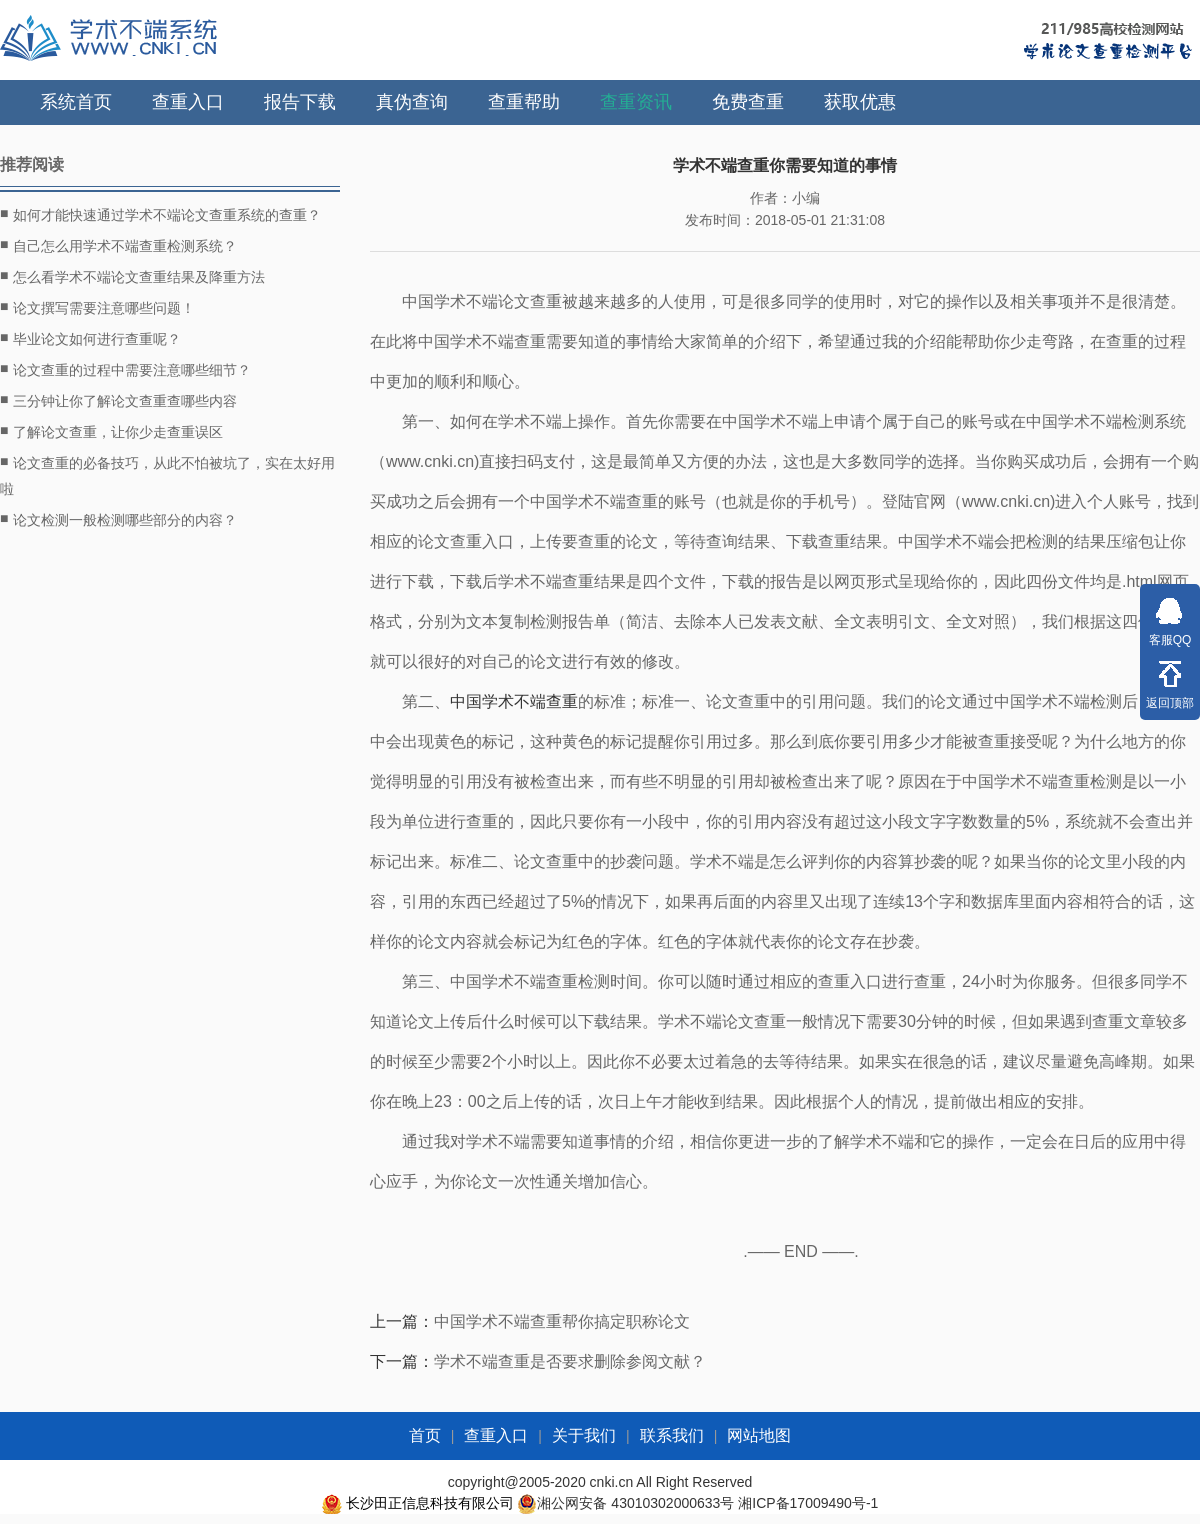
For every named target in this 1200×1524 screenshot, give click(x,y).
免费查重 (748, 102)
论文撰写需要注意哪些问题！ (97, 307)
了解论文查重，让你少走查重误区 (111, 431)
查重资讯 (636, 102)
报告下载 (300, 102)
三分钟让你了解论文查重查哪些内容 (118, 400)
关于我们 (584, 1435)
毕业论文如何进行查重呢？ (90, 338)
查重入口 (188, 102)
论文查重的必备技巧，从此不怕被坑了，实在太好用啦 (167, 473)
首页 (425, 1435)
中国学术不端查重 (514, 701)
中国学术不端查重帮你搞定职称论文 (562, 1321)
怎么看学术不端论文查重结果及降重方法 (132, 276)
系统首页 (76, 102)
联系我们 (672, 1435)
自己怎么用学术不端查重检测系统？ (118, 245)
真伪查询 (412, 102)
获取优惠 (860, 102)
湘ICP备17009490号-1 (808, 1503)
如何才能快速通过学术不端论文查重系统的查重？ (160, 214)
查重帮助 (524, 102)
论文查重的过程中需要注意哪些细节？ (125, 369)
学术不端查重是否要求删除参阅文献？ (570, 1361)
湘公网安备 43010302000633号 (635, 1503)
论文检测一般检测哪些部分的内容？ (118, 519)
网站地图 (759, 1435)
